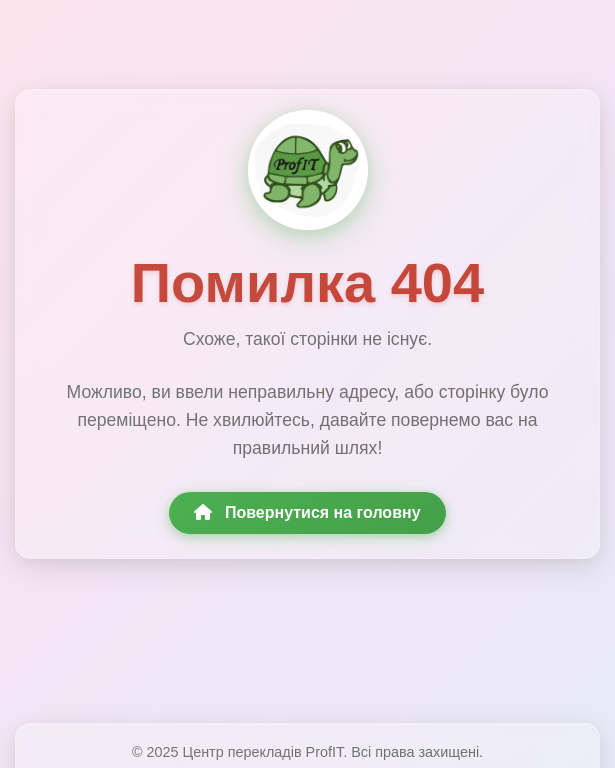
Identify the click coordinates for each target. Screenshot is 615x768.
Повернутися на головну (307, 512)
